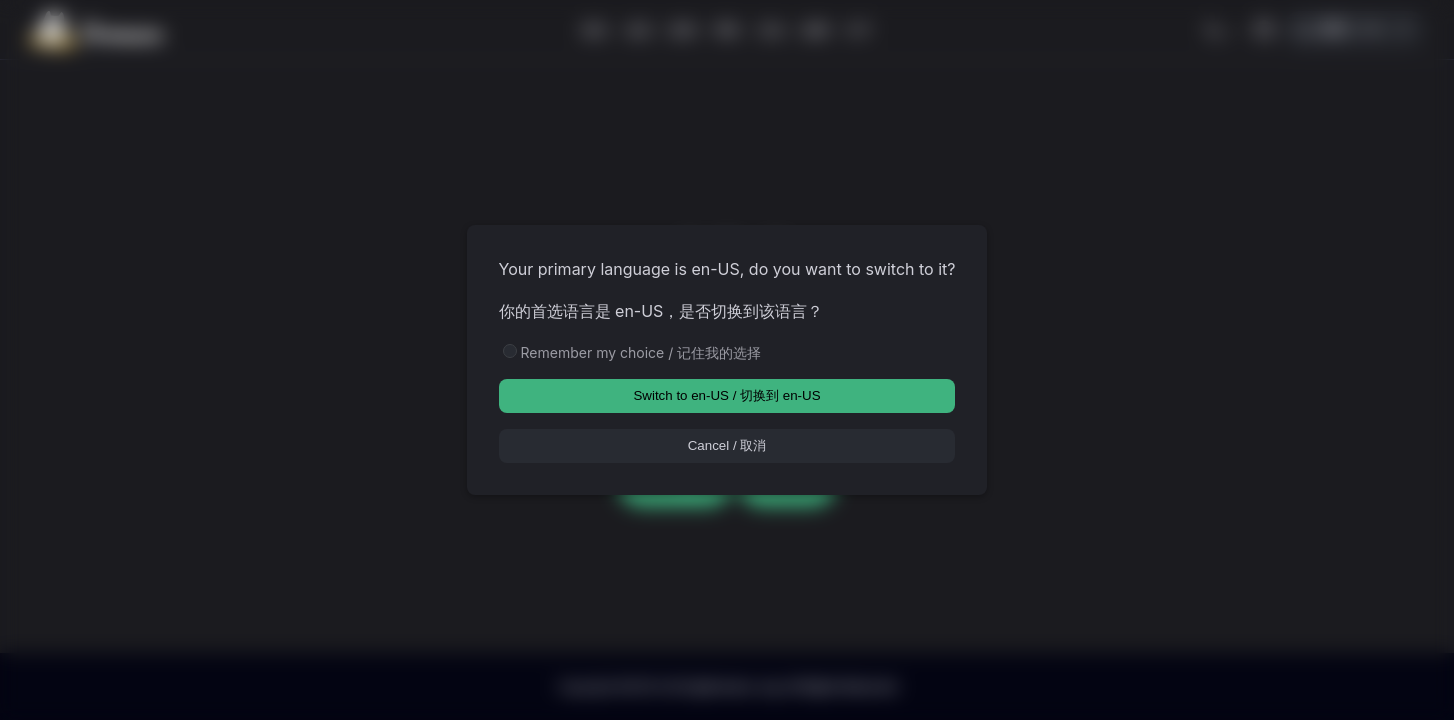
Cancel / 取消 (727, 445)
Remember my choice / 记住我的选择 (641, 352)
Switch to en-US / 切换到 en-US (726, 395)
